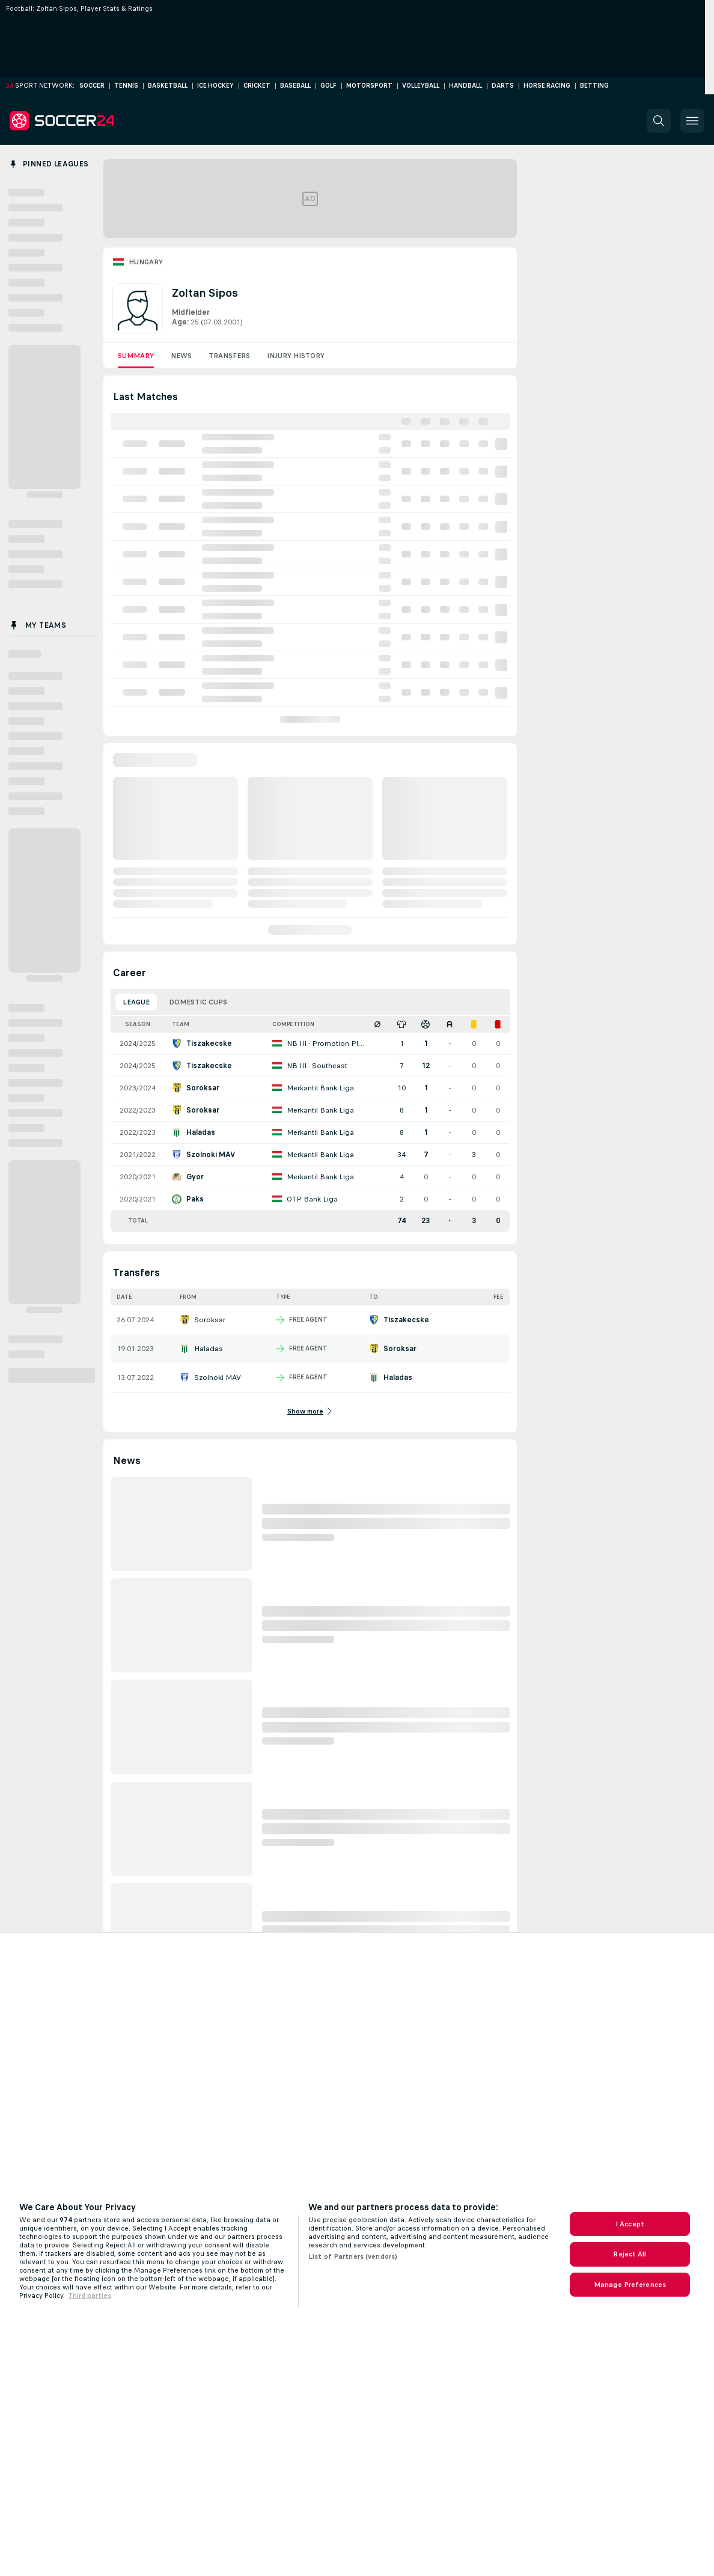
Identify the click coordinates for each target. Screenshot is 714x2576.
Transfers (229, 355)
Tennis (126, 86)
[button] (659, 121)
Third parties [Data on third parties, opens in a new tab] (89, 2295)
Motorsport (369, 86)
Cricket (256, 86)
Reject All (629, 2254)
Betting (594, 86)
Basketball (168, 86)
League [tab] (136, 1002)
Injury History (296, 355)
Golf (328, 86)
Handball (465, 86)
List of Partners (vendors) (352, 2256)
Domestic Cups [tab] (198, 1002)
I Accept (629, 2224)
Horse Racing (546, 86)
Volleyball (420, 86)
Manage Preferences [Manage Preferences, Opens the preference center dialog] (630, 2284)
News (181, 355)
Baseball (295, 86)
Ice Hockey (215, 86)
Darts (503, 86)
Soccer (92, 86)
